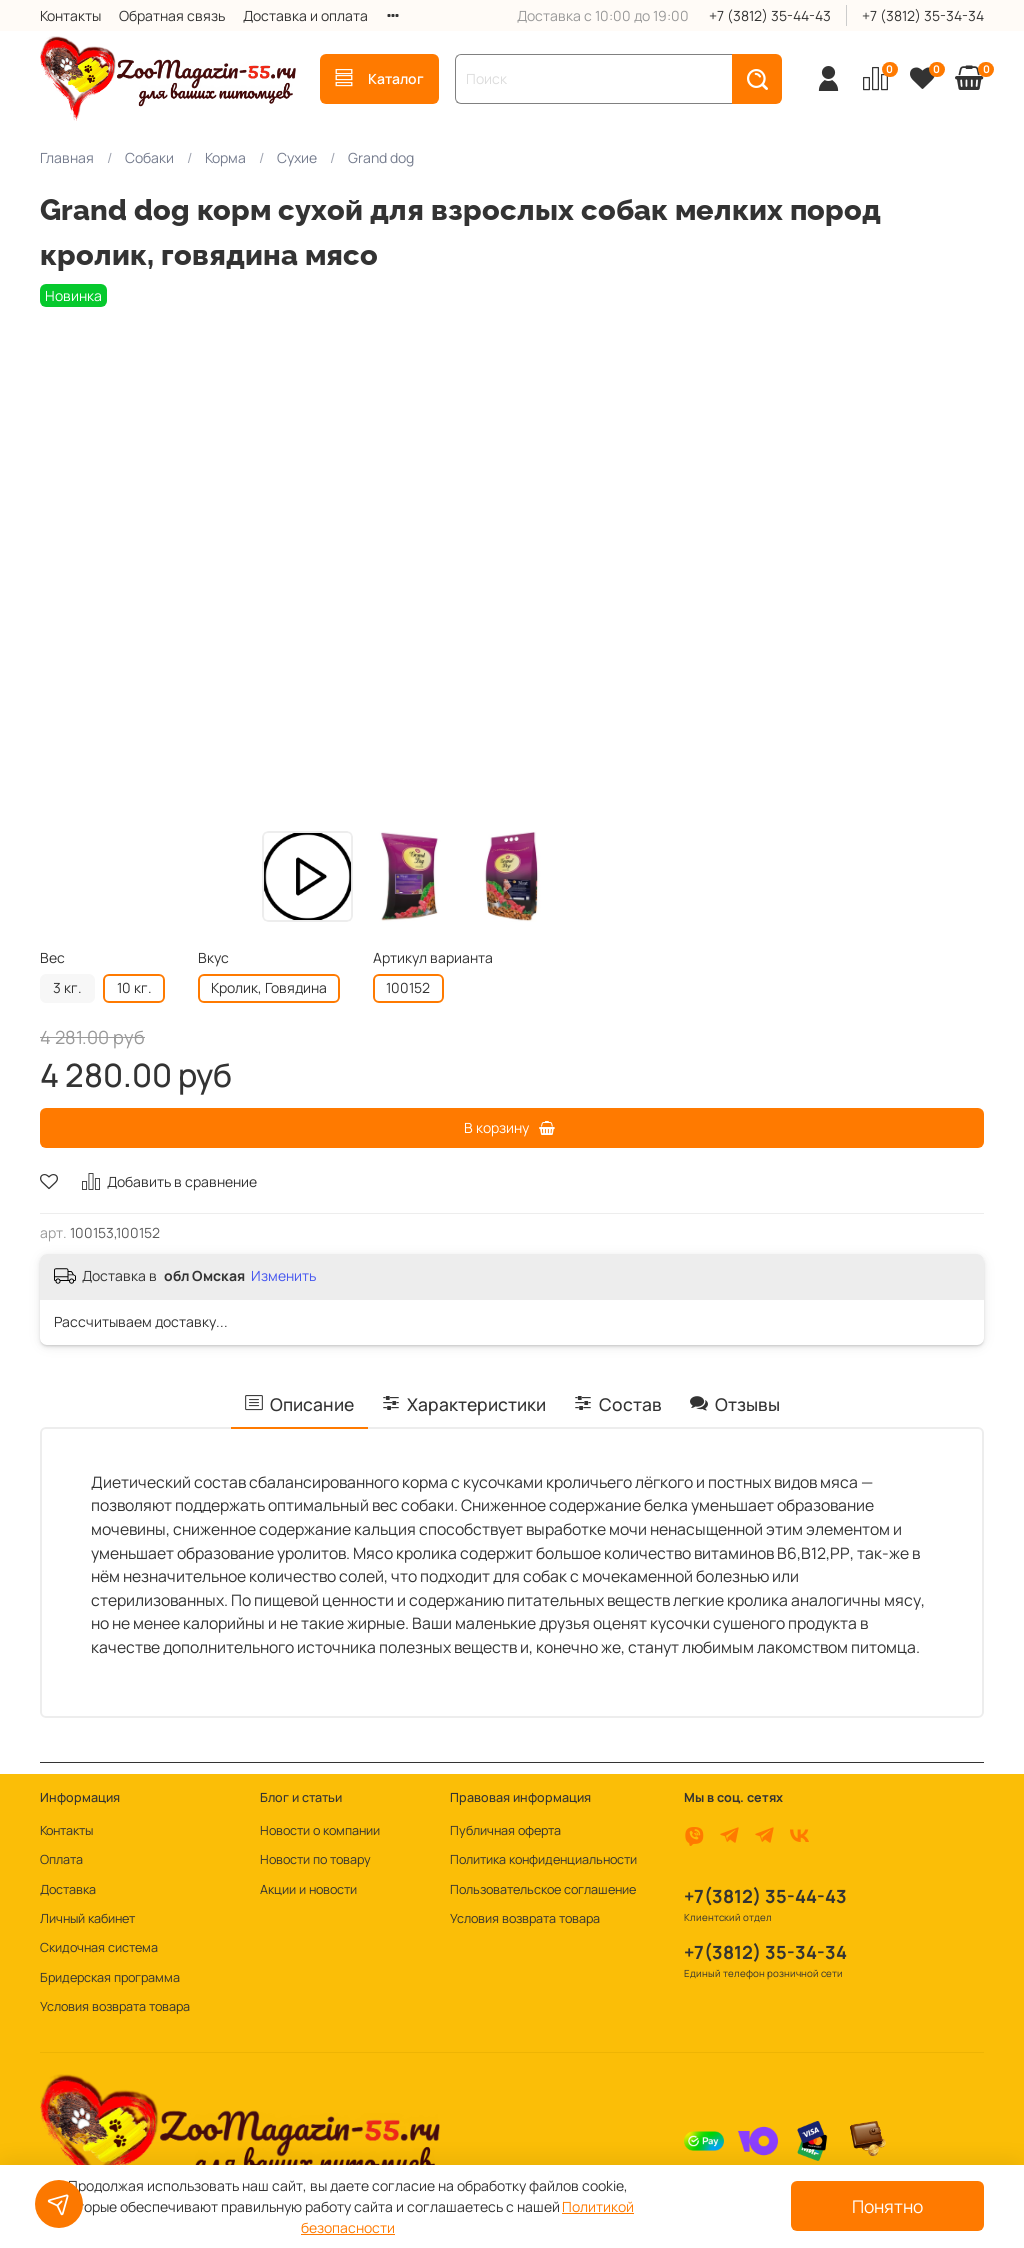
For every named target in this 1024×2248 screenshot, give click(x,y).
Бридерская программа (110, 1977)
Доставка (68, 1889)
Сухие (297, 157)
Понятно (887, 2206)
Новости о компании (320, 1830)
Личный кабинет (87, 1918)
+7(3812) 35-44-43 (765, 1896)
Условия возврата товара (115, 2006)
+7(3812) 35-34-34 (765, 1952)
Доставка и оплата (305, 15)
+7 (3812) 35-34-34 (923, 15)
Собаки (149, 157)
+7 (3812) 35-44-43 (770, 15)
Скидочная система (99, 1947)
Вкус (213, 958)
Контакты (70, 15)
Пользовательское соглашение (543, 1889)
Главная (67, 157)
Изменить (283, 1276)
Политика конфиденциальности (543, 1859)
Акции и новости (308, 1889)
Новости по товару (315, 1859)
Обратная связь (172, 15)
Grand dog (381, 157)
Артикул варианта (433, 958)
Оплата (61, 1859)
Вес (52, 958)
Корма (225, 157)
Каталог (379, 78)
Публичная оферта (505, 1830)
